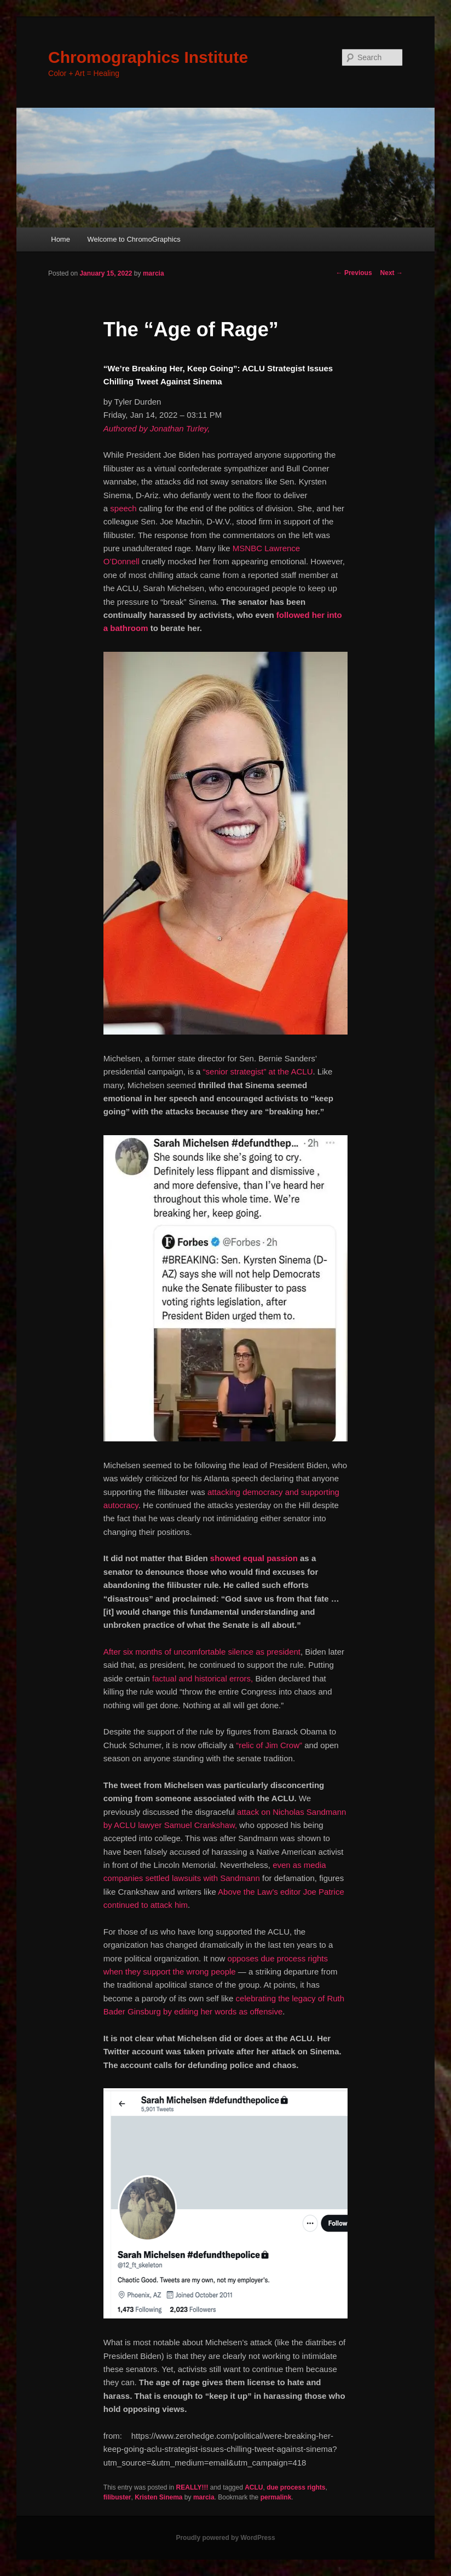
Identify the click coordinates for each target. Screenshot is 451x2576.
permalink (276, 2497)
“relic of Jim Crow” (269, 1745)
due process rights (296, 2487)
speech (123, 508)
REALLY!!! (192, 2487)
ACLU (254, 2487)
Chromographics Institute (148, 57)
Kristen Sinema (158, 2497)
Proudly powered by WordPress (225, 2538)
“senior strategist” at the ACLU (258, 1071)
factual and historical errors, (202, 1678)
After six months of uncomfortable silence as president (201, 1651)
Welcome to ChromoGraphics (133, 239)
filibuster (117, 2497)
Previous (354, 273)
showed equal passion (254, 1558)
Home (60, 239)
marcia (153, 273)
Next (391, 273)
